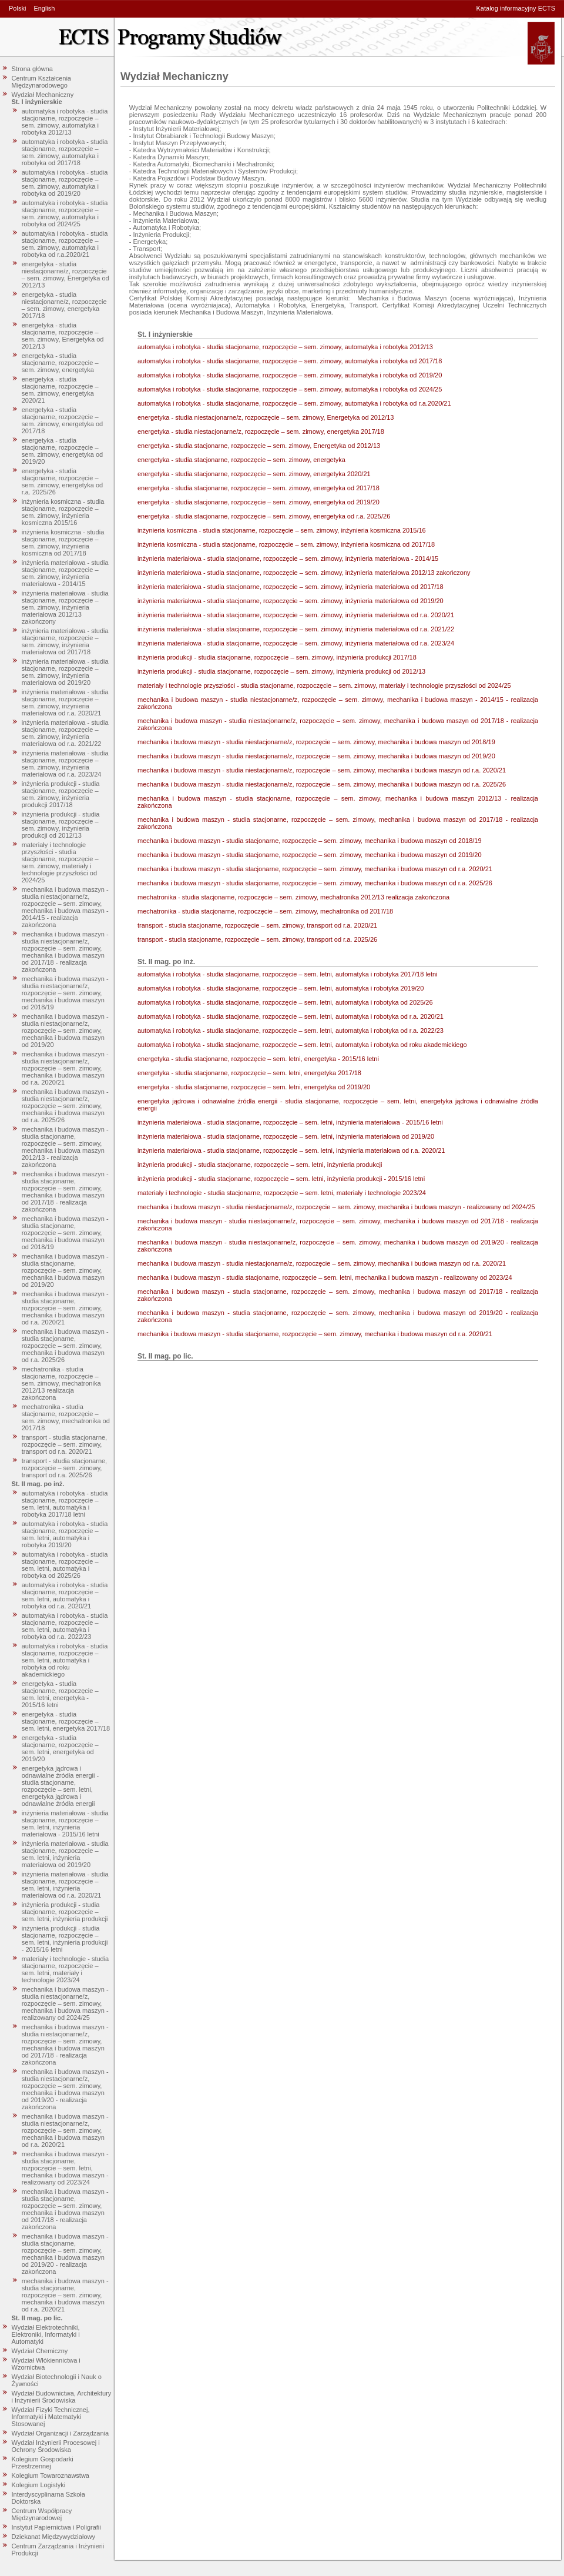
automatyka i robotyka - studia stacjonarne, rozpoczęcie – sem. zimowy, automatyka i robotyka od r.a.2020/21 (65, 244)
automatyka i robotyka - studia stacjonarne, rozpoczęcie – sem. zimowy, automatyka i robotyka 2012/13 (65, 122)
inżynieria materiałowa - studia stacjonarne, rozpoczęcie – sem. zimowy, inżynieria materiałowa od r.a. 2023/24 (65, 764)
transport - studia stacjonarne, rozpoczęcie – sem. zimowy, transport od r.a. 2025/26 (65, 1467)
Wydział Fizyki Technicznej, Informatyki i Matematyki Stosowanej (51, 2416)
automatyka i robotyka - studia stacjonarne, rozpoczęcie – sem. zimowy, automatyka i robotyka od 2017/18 (65, 152)
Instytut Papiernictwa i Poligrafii (56, 2527)
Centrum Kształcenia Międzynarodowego (42, 82)
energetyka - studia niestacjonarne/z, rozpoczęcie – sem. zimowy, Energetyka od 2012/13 (65, 274)
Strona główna (32, 68)
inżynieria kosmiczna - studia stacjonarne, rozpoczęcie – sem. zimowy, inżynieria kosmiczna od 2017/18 (63, 542)
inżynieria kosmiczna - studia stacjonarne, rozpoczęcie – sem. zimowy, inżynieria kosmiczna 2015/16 (63, 512)
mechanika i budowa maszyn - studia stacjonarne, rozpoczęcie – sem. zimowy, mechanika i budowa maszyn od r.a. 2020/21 (65, 1308)
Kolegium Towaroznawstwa (50, 2475)
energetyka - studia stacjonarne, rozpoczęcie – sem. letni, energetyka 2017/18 (66, 1721)
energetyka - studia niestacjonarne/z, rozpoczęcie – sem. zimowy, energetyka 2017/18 (64, 305)
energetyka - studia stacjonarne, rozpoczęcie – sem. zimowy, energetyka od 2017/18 (62, 420)
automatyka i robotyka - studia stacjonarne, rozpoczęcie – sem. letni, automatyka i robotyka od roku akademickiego (65, 1660)
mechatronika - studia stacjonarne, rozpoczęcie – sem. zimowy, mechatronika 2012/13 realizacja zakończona (61, 1383)
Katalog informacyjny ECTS (516, 8)
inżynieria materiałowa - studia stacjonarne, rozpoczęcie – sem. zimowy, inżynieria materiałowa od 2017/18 (65, 641)
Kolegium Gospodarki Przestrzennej (42, 2462)
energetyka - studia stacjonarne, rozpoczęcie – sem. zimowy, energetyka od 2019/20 (62, 451)
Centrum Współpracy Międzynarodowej (42, 2514)
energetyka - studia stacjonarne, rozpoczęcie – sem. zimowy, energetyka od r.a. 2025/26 (62, 481)
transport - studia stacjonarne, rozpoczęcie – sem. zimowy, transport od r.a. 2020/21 (65, 1444)
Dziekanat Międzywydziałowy (53, 2536)
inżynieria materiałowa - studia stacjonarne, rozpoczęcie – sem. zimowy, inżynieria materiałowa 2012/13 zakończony (65, 607)
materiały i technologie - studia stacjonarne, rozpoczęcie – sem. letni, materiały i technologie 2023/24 (65, 1969)
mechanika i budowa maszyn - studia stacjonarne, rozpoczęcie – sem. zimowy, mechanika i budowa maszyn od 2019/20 (65, 1270)
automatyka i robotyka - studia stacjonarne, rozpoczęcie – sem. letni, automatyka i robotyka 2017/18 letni (65, 1504)
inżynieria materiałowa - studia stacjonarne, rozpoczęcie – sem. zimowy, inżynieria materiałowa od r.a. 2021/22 (65, 733)
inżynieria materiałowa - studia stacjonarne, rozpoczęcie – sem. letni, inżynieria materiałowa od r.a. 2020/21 (65, 1885)
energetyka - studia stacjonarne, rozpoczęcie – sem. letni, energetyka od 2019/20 (60, 1748)
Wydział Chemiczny (40, 2350)
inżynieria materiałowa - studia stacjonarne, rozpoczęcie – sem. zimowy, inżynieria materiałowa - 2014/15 (65, 573)
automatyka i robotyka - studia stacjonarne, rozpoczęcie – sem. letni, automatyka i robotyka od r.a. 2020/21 (65, 1595)
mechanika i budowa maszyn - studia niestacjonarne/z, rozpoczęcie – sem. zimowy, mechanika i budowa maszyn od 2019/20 (65, 1030)
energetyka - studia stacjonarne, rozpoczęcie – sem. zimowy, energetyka (60, 362)
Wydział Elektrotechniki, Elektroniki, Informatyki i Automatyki (46, 2334)
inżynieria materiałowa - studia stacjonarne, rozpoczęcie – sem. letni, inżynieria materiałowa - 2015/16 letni (65, 1823)
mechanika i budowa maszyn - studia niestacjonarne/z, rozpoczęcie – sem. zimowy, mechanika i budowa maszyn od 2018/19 (65, 993)
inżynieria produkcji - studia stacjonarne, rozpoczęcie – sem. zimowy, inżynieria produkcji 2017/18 (61, 794)
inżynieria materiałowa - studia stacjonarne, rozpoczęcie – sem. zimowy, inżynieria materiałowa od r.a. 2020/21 (65, 702)
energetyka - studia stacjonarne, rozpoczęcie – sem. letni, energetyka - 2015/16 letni (60, 1694)
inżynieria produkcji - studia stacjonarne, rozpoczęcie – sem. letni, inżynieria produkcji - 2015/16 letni (65, 1939)
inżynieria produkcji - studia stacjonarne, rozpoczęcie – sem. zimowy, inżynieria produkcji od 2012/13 (61, 825)
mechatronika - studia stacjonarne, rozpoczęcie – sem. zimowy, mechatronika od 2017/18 (66, 1417)
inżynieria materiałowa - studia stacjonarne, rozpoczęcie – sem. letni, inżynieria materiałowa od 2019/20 (65, 1854)
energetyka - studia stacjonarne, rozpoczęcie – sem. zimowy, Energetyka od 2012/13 (63, 336)
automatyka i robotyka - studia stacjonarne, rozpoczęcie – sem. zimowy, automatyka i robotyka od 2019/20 (65, 183)
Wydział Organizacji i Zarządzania (60, 2433)
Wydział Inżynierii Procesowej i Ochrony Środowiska (56, 2446)
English (44, 8)
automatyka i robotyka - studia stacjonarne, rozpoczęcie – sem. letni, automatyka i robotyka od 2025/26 (65, 1565)
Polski (17, 8)
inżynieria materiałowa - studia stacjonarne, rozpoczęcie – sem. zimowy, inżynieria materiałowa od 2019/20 (65, 672)
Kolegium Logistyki (39, 2484)
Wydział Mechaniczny (43, 94)
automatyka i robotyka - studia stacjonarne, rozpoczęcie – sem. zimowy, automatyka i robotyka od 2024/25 (65, 213)
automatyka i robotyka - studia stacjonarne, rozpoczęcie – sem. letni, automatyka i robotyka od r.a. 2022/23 (65, 1626)
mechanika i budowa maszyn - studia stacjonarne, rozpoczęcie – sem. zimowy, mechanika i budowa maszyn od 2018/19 (65, 1232)
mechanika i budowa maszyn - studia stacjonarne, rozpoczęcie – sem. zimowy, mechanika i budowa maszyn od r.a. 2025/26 (65, 1345)
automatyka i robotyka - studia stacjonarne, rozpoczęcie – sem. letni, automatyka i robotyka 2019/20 (65, 1534)
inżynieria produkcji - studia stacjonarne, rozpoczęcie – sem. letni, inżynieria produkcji (65, 1911)
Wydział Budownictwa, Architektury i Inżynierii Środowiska (62, 2397)
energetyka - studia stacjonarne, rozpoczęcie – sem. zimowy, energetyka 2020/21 (60, 390)
